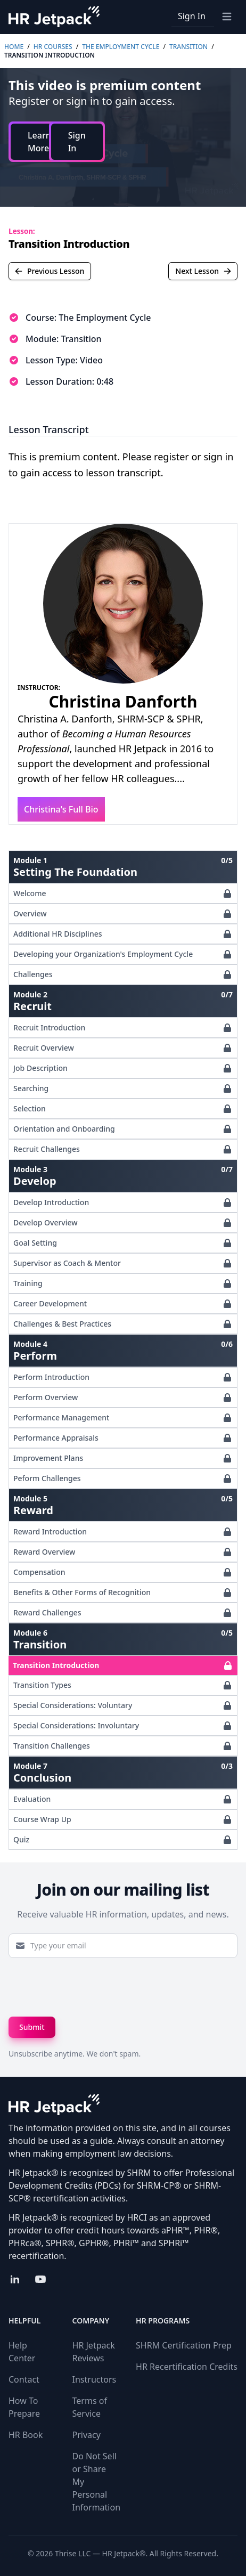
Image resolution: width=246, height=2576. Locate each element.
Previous (49, 271)
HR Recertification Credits (186, 2366)
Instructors (94, 2379)
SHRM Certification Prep (184, 2345)
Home (13, 46)
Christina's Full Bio (61, 809)
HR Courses (53, 46)
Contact (24, 2379)
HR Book (26, 2435)
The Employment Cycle (120, 46)
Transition (188, 46)
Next (203, 271)
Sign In (192, 16)
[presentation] (89, 1987)
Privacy (86, 2435)
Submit (32, 2027)
